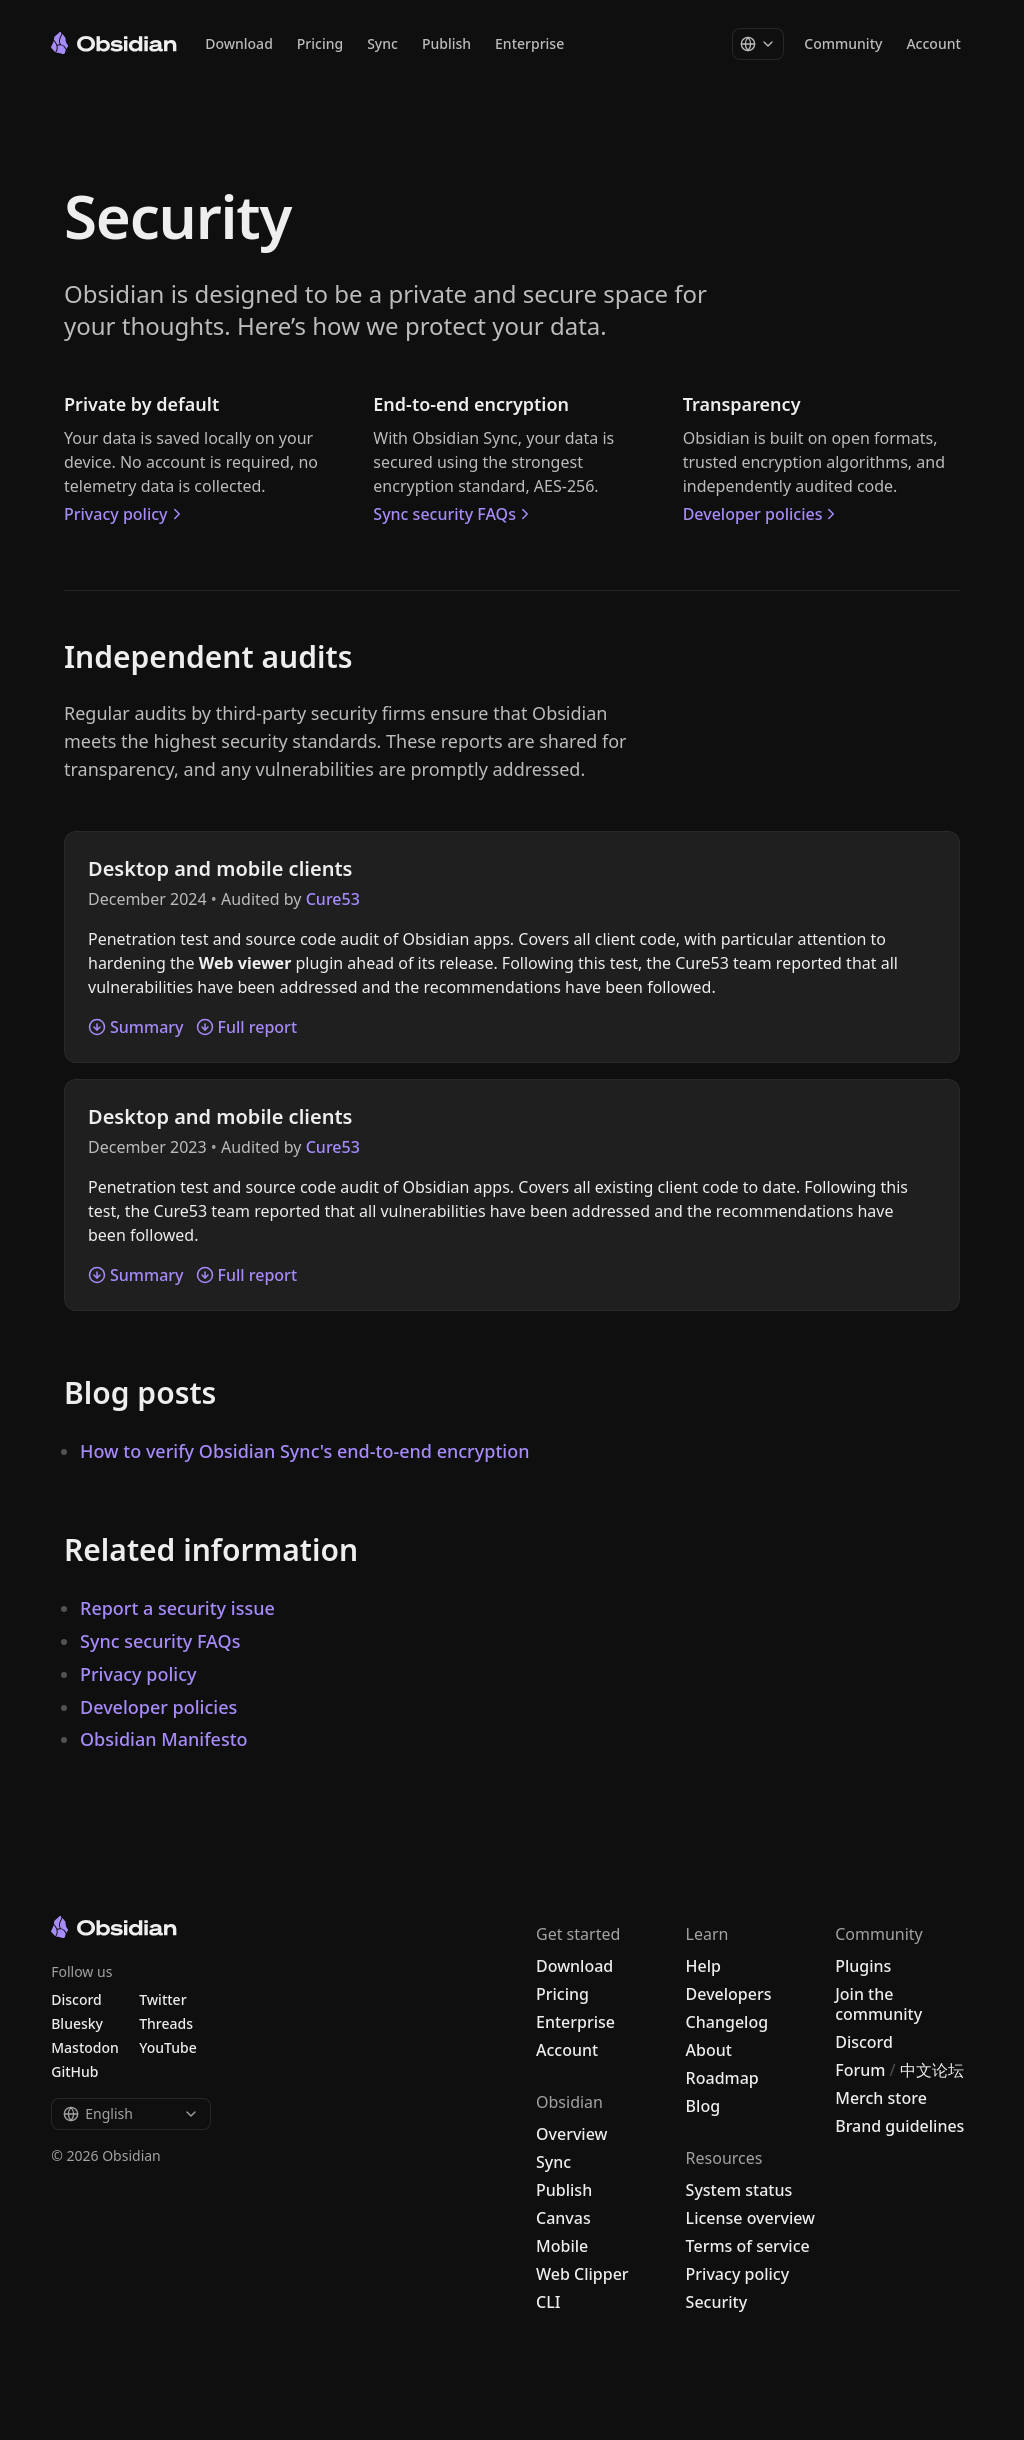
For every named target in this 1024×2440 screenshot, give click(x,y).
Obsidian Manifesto (164, 1739)
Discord (864, 2042)
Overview (571, 2134)
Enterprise (529, 44)
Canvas (563, 2218)
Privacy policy (125, 514)
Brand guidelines (899, 2126)
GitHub (74, 2071)
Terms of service (748, 2246)
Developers (729, 1994)
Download (239, 44)
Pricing (320, 44)
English (131, 2113)
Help (703, 1966)
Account (933, 44)
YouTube (167, 2047)
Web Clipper (582, 2274)
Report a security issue (177, 1608)
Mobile (562, 2246)
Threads (166, 2023)
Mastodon (85, 2047)
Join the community (878, 2004)
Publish (446, 44)
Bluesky (77, 2023)
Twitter (162, 1999)
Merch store (881, 2098)
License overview (750, 2218)
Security (717, 2302)
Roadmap (722, 2078)
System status (739, 2190)
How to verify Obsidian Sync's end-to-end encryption (304, 1451)
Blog (703, 2106)
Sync (382, 44)
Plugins (863, 1966)
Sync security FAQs (453, 514)
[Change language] (758, 45)
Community (843, 44)
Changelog (727, 2022)
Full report (247, 1027)
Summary (136, 1027)
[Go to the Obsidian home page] (114, 43)
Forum (860, 2070)
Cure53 (333, 899)
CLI (548, 2302)
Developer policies (762, 514)
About (709, 2050)
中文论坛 (932, 2070)
